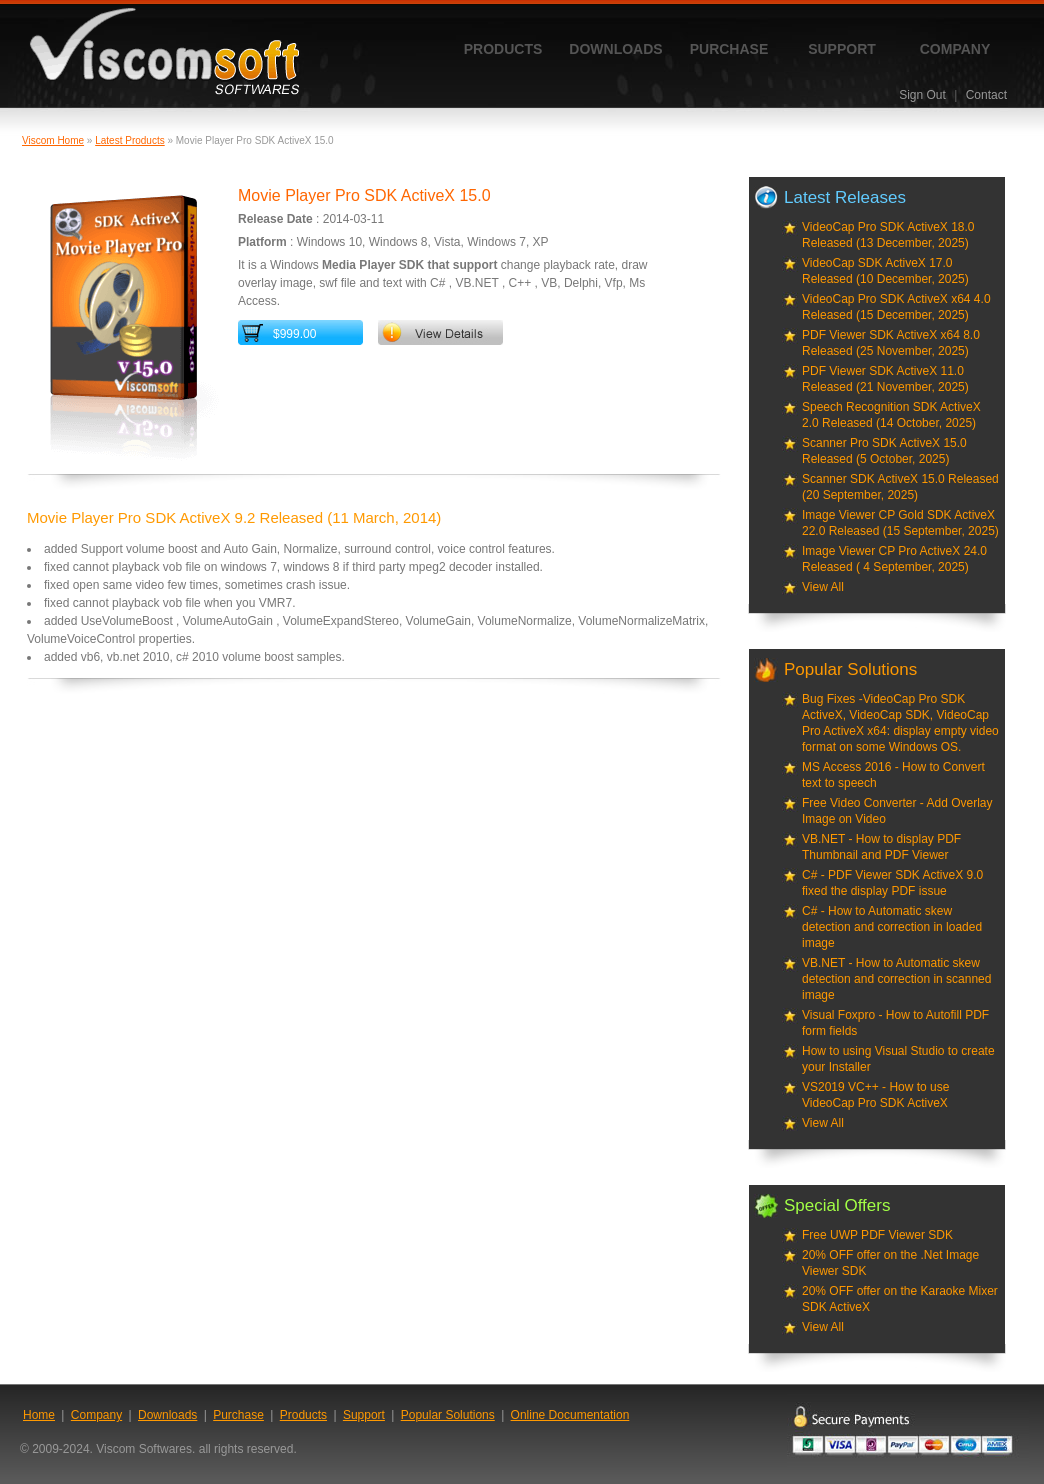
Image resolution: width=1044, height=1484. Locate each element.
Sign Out (922, 95)
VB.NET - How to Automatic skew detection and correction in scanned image (896, 979)
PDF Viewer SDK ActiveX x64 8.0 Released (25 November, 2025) (891, 343)
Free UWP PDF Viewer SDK (877, 1235)
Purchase (729, 49)
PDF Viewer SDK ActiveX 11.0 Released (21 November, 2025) (885, 379)
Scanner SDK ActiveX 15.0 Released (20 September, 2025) (900, 487)
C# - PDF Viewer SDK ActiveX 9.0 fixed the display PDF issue (892, 883)
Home (39, 1415)
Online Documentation (570, 1415)
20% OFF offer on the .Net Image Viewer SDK (890, 1263)
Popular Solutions (448, 1415)
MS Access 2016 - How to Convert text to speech (893, 775)
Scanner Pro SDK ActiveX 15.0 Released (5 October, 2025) (884, 451)
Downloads (615, 49)
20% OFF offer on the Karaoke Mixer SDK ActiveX (900, 1299)
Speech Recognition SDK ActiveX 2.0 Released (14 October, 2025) (891, 415)
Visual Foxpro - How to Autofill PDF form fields (895, 1023)
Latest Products (129, 140)
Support (842, 49)
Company (955, 49)
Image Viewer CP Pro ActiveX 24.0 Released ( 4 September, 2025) (894, 559)
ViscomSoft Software (164, 51)
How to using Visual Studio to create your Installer (898, 1059)
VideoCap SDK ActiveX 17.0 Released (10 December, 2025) (885, 271)
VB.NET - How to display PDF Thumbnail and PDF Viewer (881, 847)
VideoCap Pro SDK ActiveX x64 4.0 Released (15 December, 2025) (896, 307)
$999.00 (294, 334)
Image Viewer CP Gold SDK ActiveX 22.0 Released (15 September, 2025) (900, 523)
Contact (986, 95)
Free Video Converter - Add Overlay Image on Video (897, 811)
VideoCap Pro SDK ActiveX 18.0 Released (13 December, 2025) (888, 235)
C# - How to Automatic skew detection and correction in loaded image (892, 927)
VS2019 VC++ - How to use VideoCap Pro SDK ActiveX (875, 1095)
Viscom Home (53, 140)
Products (503, 49)
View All (823, 587)
